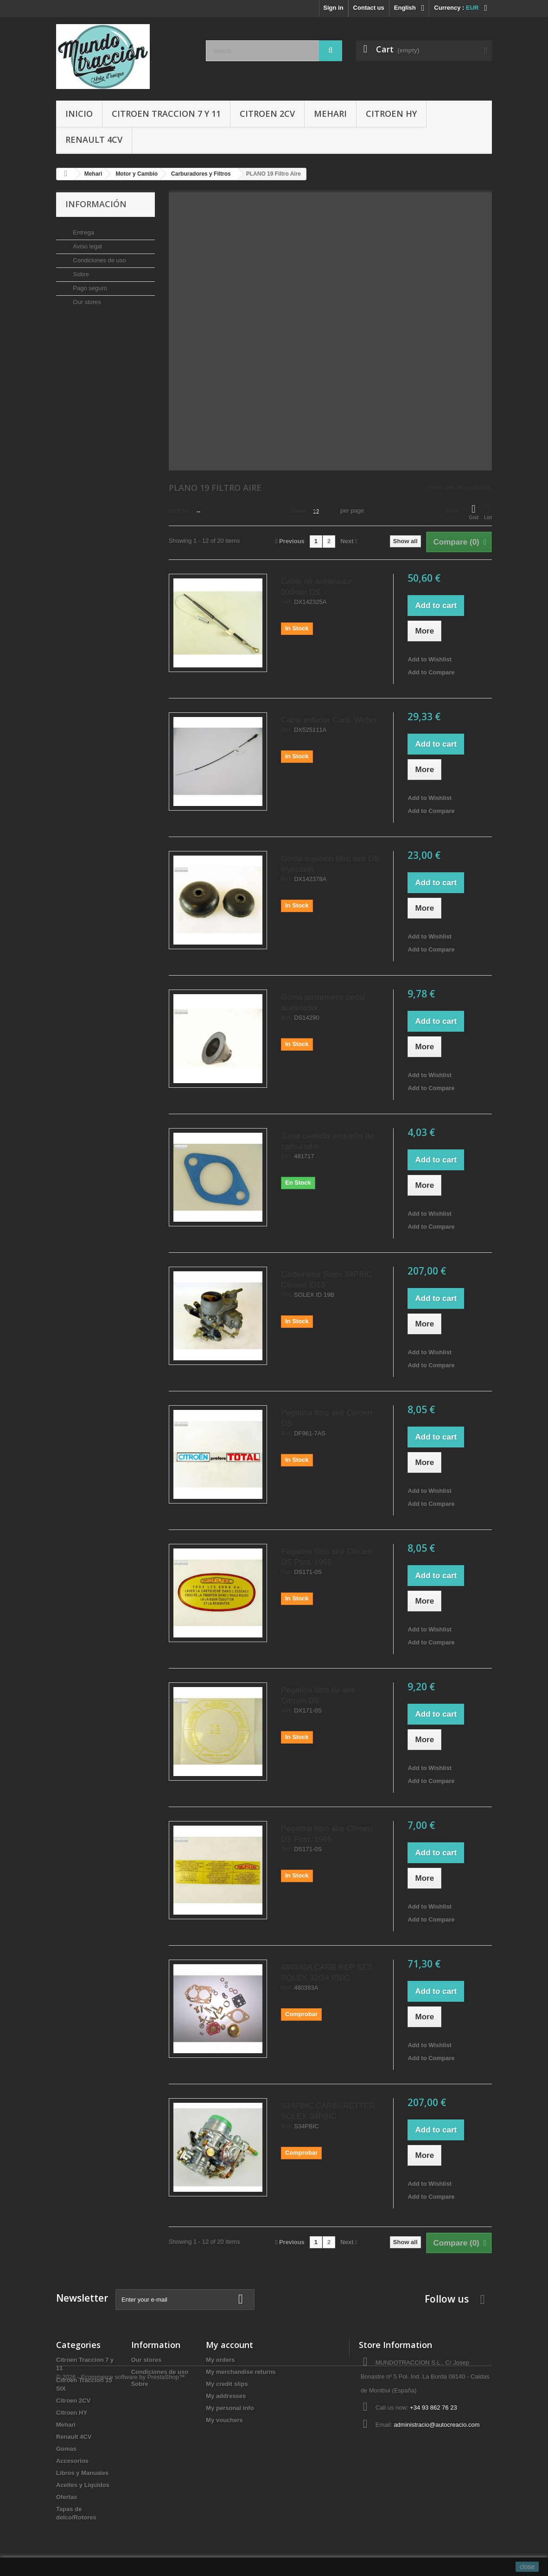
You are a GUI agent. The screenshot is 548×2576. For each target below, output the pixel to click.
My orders (220, 2359)
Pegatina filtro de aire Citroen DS (318, 1695)
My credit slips (227, 2383)
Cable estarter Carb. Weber (329, 720)
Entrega (82, 228)
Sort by (179, 510)
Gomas (66, 2448)
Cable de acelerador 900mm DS (316, 586)
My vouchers (224, 2420)
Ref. (287, 602)
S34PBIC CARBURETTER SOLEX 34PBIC (328, 2111)
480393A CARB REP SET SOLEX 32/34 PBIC (326, 1972)
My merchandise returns (240, 2371)
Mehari (330, 113)
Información (96, 203)
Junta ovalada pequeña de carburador (327, 1141)
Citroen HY (391, 113)
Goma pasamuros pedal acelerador (323, 1002)
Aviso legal (86, 242)
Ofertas (66, 2497)
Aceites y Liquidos (82, 2484)
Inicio (79, 113)
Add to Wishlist (430, 659)
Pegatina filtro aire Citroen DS (326, 1418)
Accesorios (72, 2460)
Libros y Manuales (82, 2472)
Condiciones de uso (98, 256)
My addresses (226, 2395)
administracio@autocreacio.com (436, 2424)
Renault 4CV (93, 139)
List (488, 511)
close (527, 2566)
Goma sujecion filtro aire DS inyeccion (330, 864)
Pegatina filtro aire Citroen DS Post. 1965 (326, 1557)
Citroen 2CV (267, 113)
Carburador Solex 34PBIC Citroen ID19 (326, 1279)
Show (297, 510)
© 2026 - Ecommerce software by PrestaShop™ (120, 2550)
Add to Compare (431, 672)
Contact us (368, 7)
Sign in (333, 7)
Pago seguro (89, 284)
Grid (473, 511)
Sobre (80, 270)
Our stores (86, 298)
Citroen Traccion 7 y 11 (166, 113)
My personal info (230, 2408)
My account (229, 2344)
